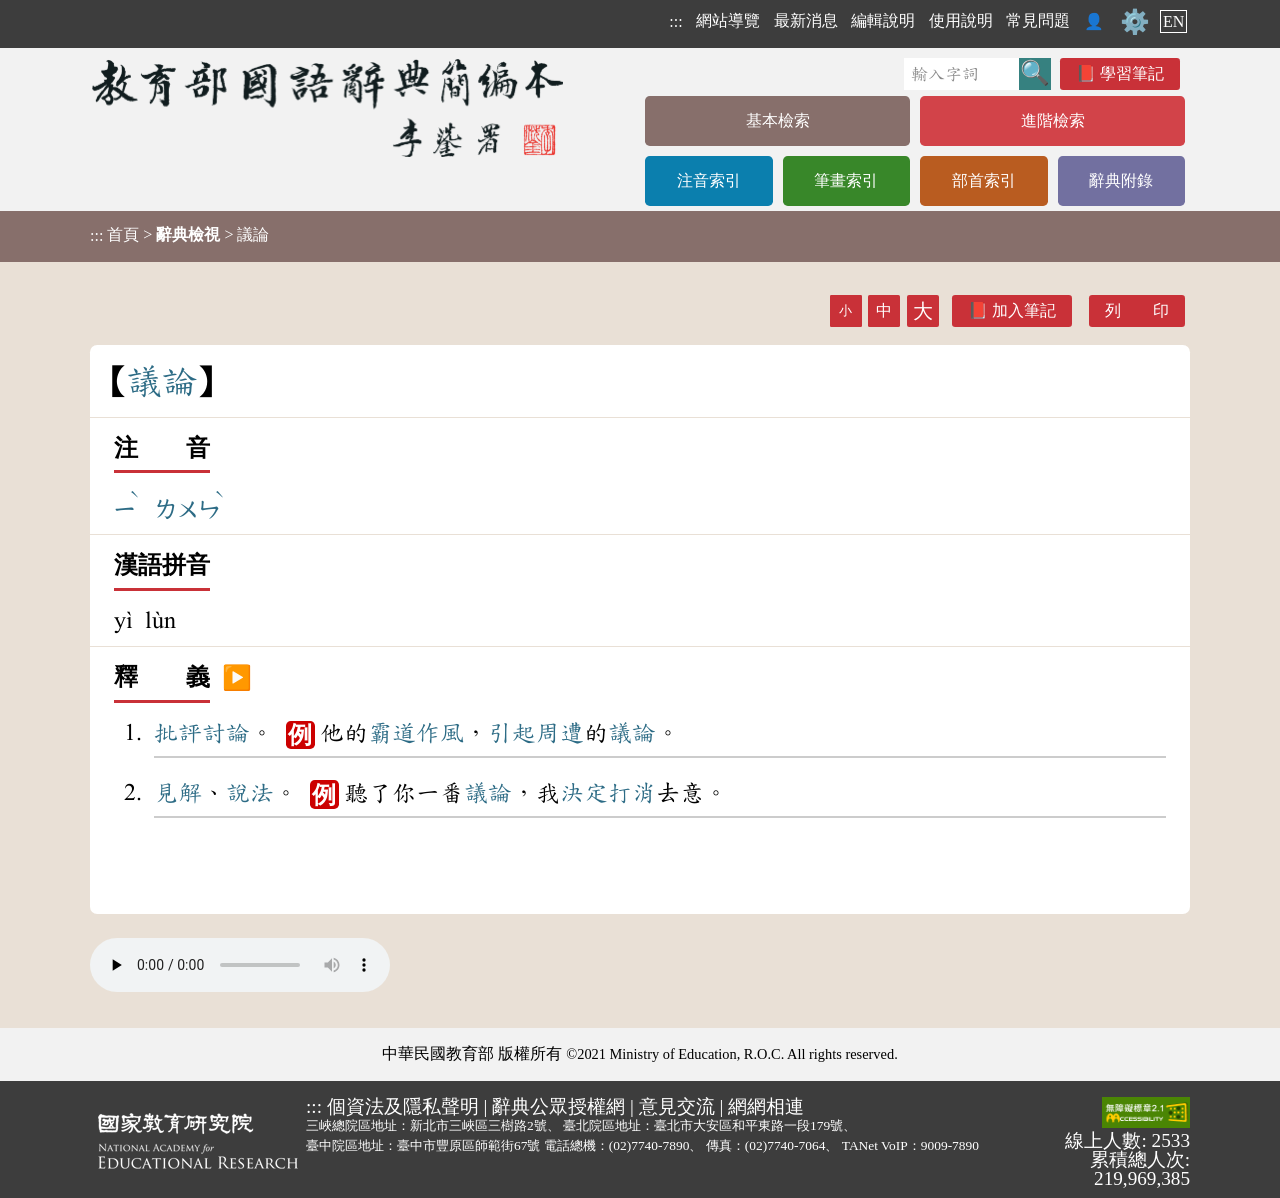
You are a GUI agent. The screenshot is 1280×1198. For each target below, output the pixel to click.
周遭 (560, 733)
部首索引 (984, 180)
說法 (250, 793)
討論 (226, 733)
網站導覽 (728, 20)
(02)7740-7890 (649, 1145)
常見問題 (1038, 20)
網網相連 (766, 1106)
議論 (632, 733)
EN (1173, 21)
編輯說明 (883, 20)
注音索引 (709, 180)
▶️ (237, 678)
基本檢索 (778, 120)
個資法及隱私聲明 (403, 1106)
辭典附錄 (1121, 180)
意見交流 (677, 1106)
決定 (584, 793)
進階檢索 (1053, 120)
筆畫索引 (846, 180)
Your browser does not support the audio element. (240, 965)
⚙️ (1135, 22)
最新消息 (806, 20)
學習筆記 (1132, 73)
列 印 (1137, 310)
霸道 (392, 733)
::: (675, 21)
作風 (440, 733)
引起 (512, 733)
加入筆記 (1024, 310)
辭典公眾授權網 (558, 1106)
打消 (632, 793)
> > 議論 (179, 235)
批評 (178, 733)
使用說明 (961, 20)
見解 (178, 793)
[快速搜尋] (961, 74)
